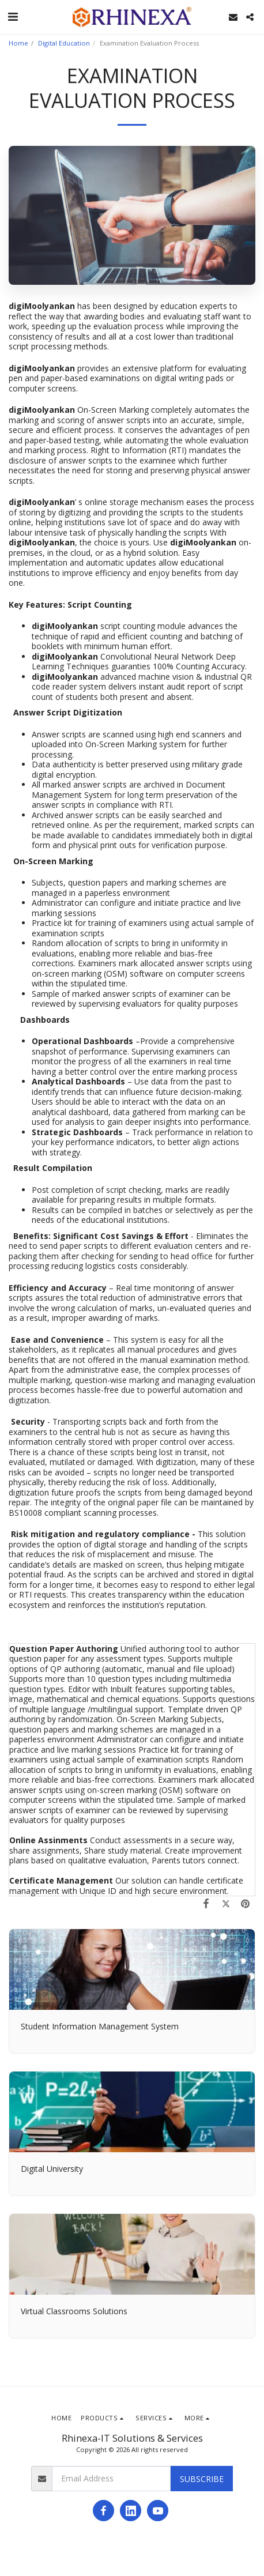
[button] (12, 16)
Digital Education (64, 43)
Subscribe (202, 2478)
